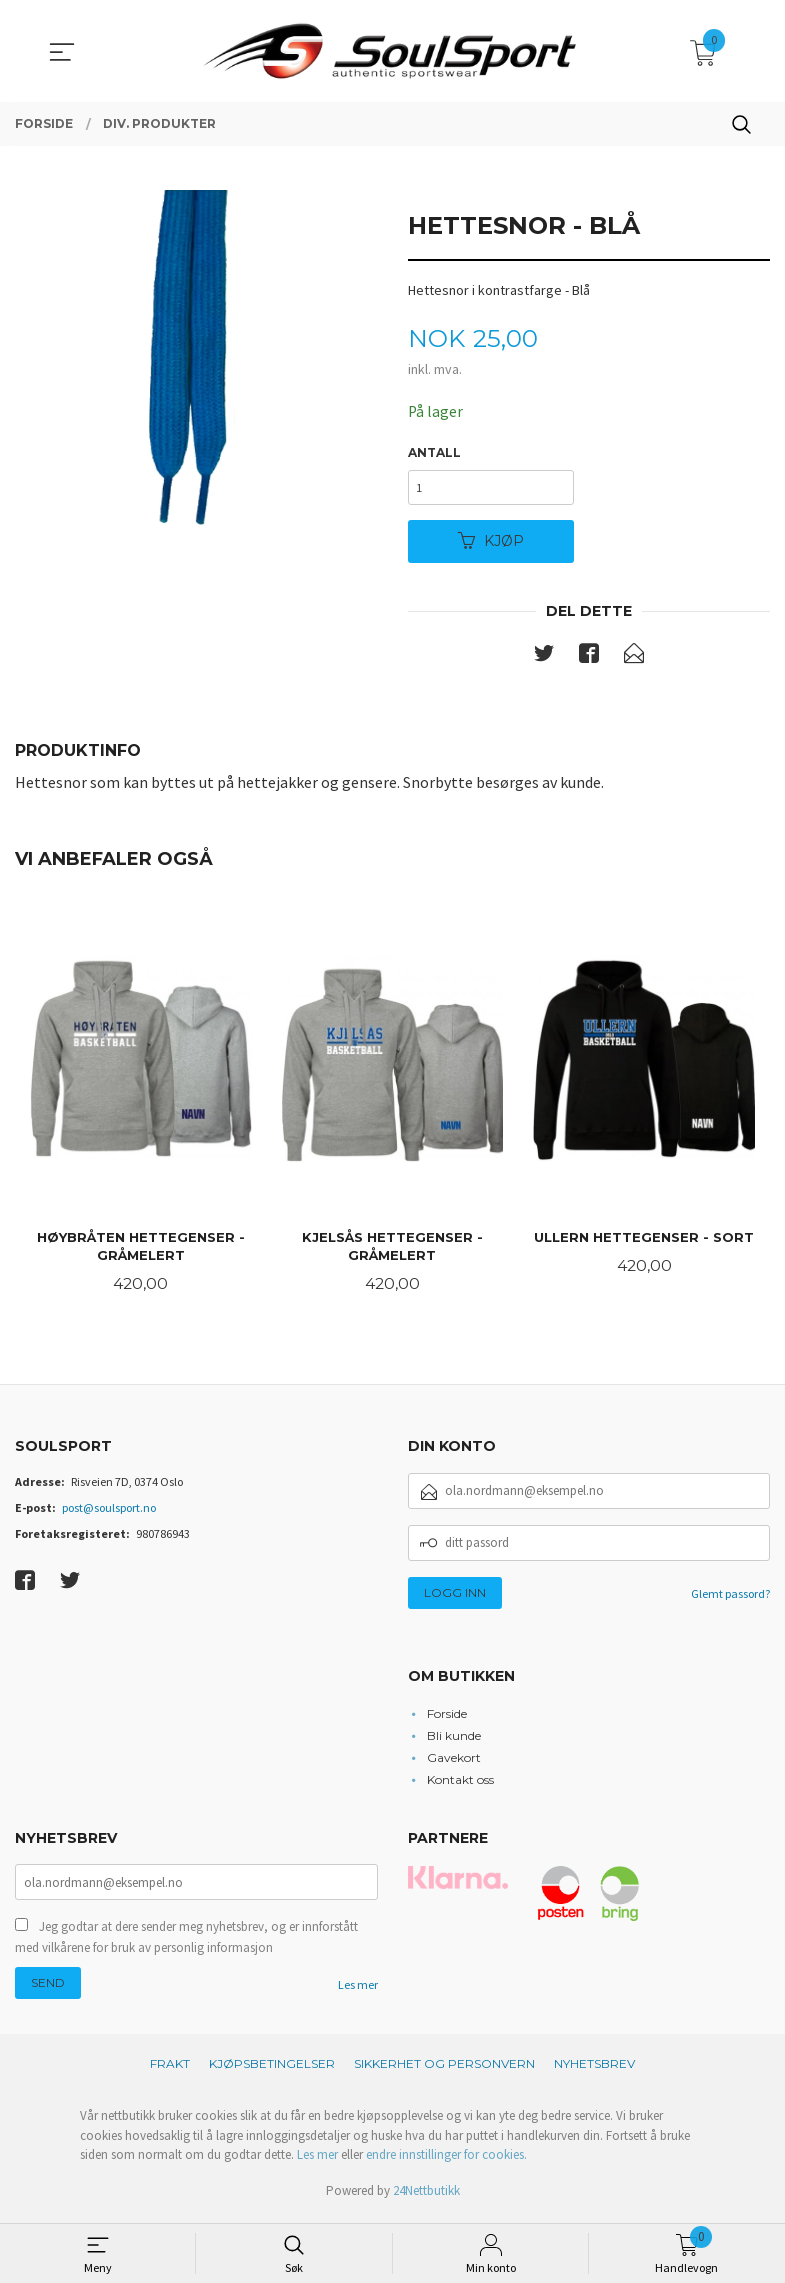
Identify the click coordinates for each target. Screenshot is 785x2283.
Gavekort (454, 1761)
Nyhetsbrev (594, 2070)
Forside (447, 1717)
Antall (434, 453)
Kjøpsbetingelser (272, 2070)
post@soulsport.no (109, 1512)
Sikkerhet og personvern (444, 2070)
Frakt (170, 2070)
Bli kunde (454, 1739)
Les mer (358, 1991)
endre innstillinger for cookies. (446, 2161)
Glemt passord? (730, 1598)
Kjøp (491, 544)
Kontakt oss (460, 1783)
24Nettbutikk (426, 2196)
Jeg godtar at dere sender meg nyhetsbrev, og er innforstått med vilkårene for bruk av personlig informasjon (186, 1943)
